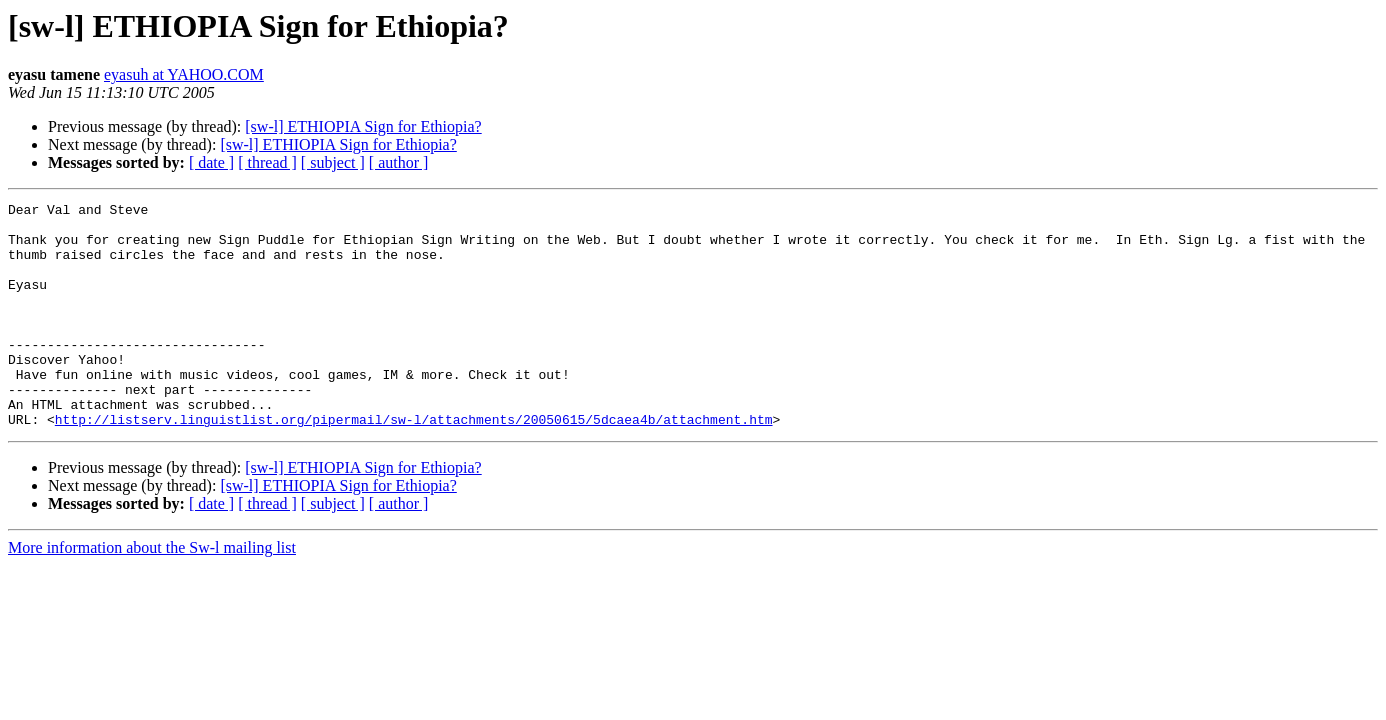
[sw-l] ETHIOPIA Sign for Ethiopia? (363, 126)
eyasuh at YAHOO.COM (184, 74)
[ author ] (399, 162)
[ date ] (211, 162)
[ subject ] (333, 162)
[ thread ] (267, 162)
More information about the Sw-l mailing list (152, 592)
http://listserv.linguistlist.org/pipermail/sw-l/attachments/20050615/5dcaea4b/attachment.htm (414, 464)
